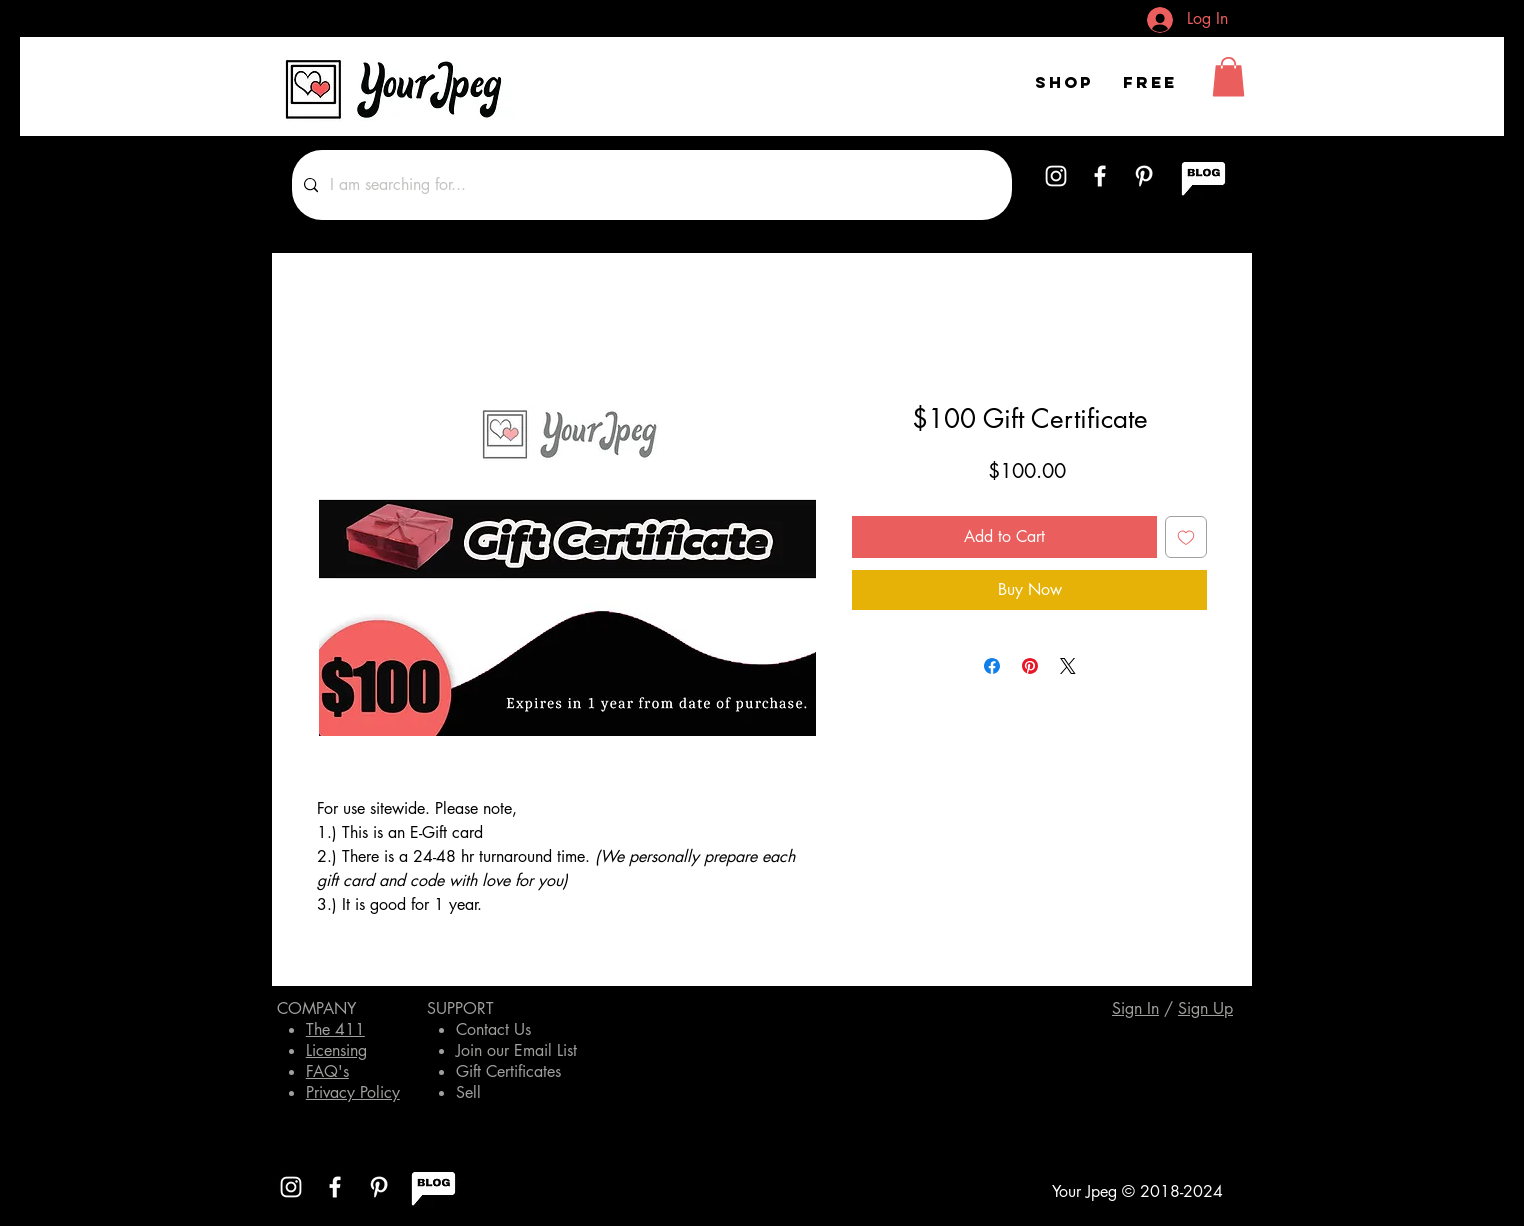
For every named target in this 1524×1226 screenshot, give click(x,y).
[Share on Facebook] (992, 666)
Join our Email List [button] (516, 1050)
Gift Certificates (508, 1071)
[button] (1228, 76)
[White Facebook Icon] (1100, 176)
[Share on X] (1068, 666)
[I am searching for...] (650, 185)
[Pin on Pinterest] (1030, 666)
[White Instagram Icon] (1056, 176)
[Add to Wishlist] (1186, 537)
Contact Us (493, 1029)
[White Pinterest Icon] (1144, 176)
